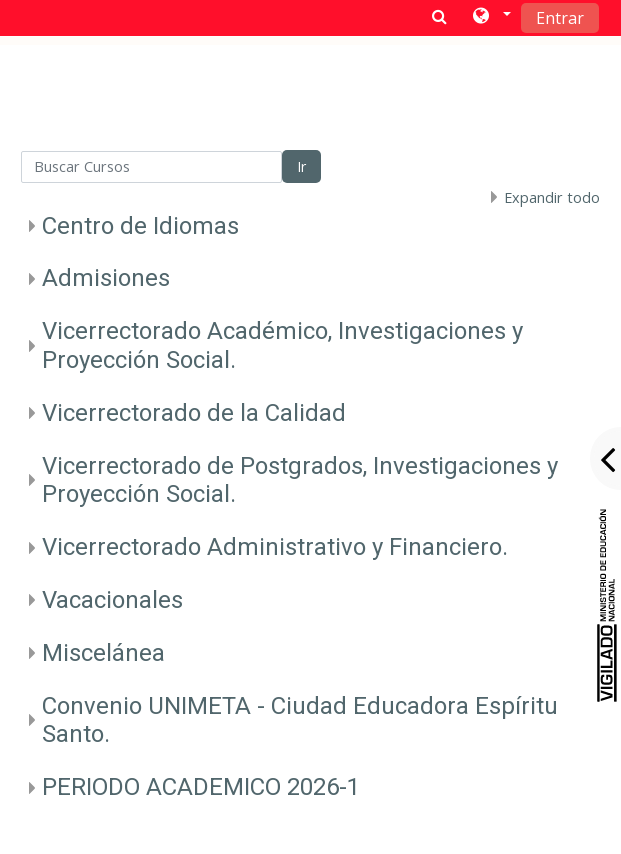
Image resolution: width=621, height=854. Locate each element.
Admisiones (106, 278)
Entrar (560, 18)
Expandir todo (552, 197)
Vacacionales (112, 600)
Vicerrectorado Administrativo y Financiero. (275, 547)
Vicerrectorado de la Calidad (194, 413)
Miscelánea (103, 653)
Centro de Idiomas (140, 226)
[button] (490, 17)
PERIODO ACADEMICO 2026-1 (201, 787)
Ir (301, 166)
